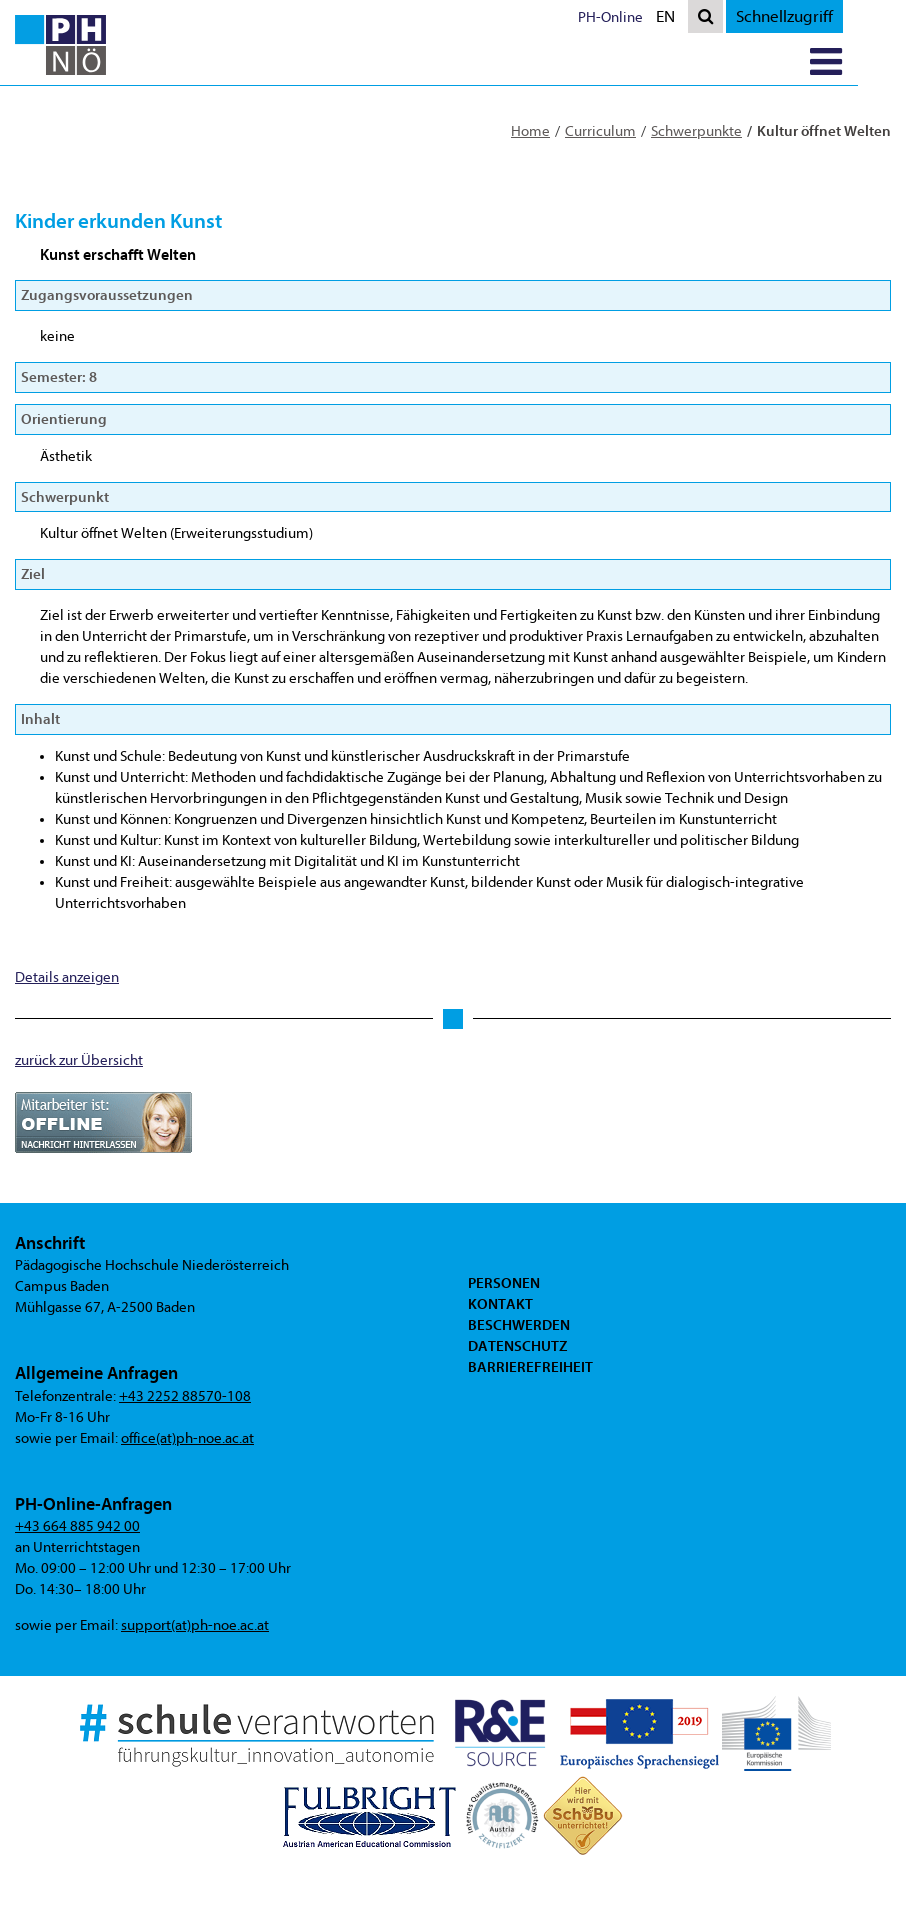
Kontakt (500, 1379)
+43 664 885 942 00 (77, 1526)
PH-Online (658, 17)
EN (718, 18)
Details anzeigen (67, 977)
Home (530, 131)
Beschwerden (519, 1400)
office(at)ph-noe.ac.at (187, 1438)
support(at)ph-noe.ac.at (195, 1625)
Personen (504, 1358)
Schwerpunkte (696, 131)
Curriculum (600, 131)
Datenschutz (517, 1421)
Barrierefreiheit (530, 1442)
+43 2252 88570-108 (185, 1396)
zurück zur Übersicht (79, 1060)
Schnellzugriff (832, 16)
